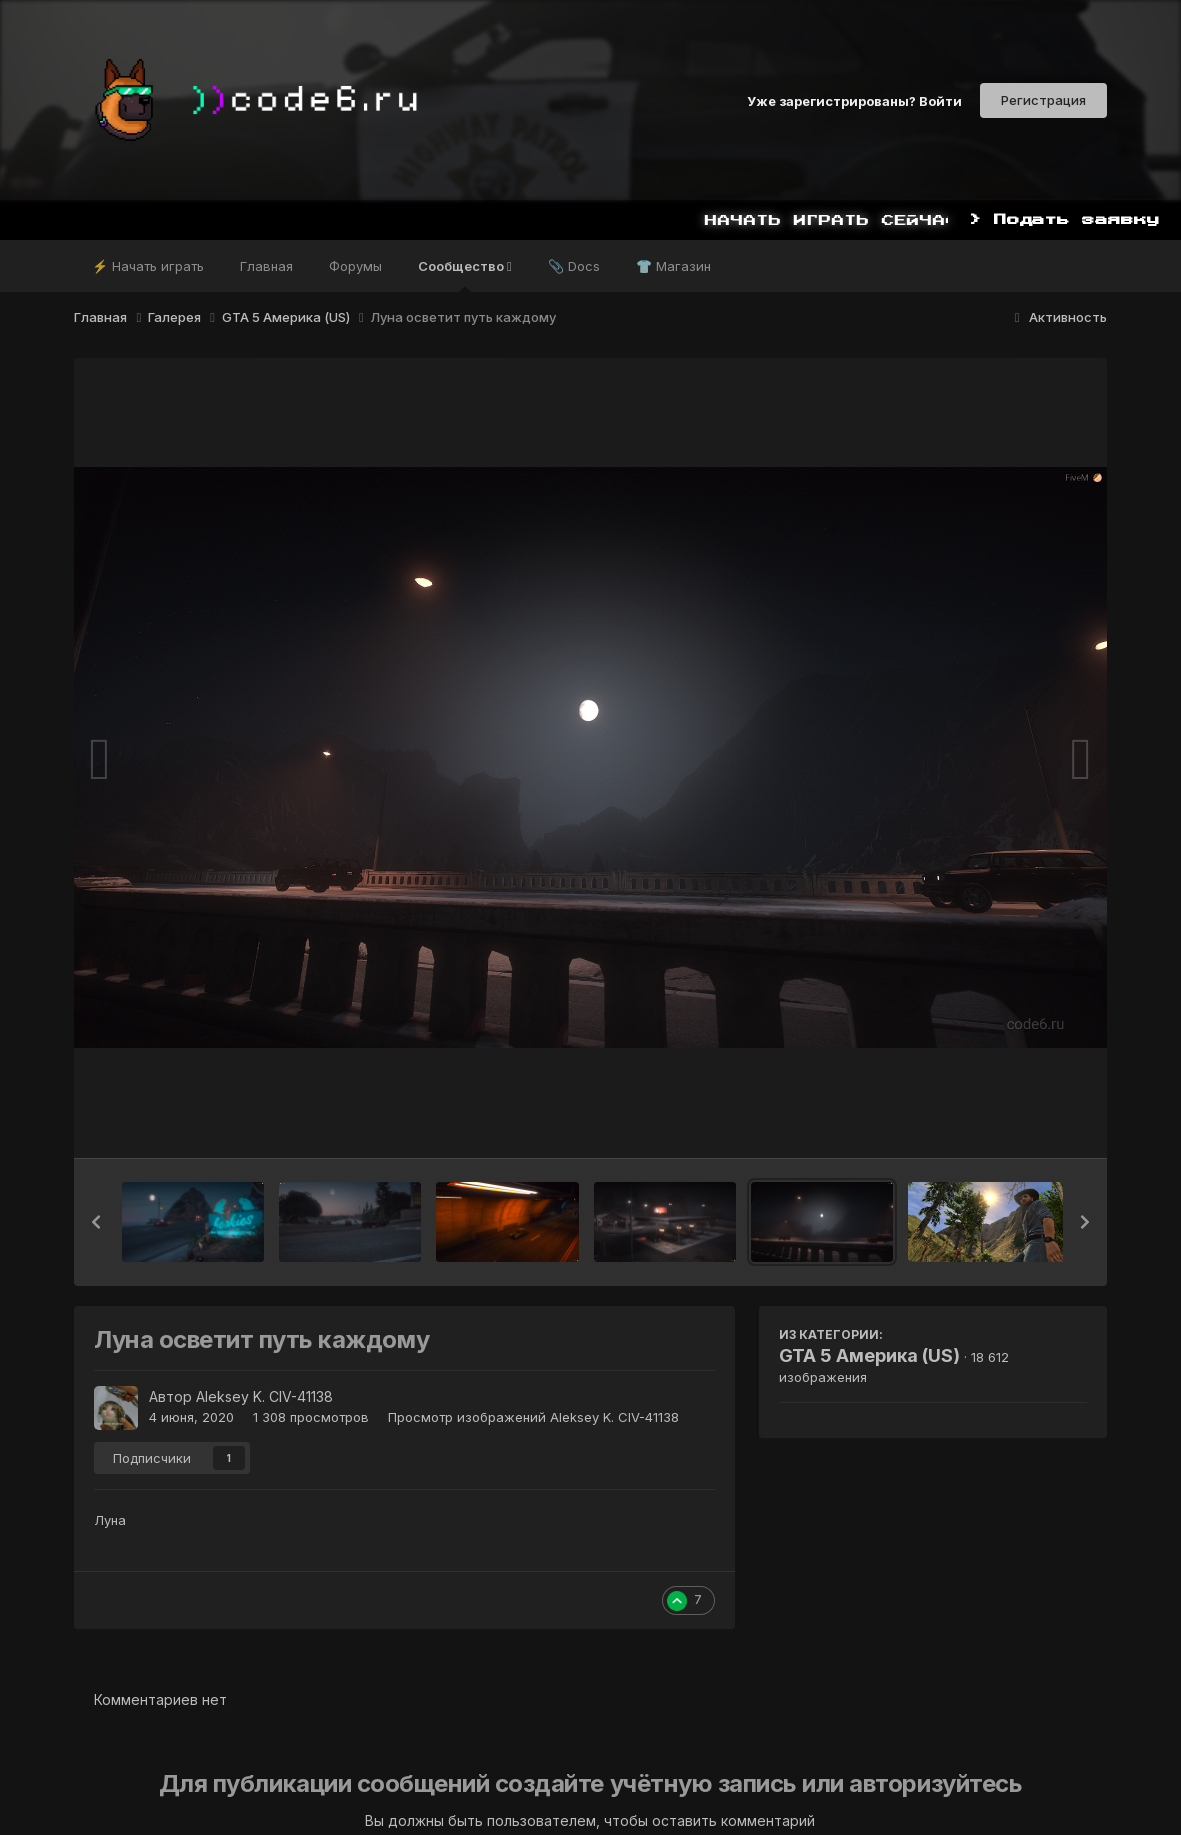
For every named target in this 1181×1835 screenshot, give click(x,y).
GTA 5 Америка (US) (869, 1355)
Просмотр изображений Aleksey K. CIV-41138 (533, 1417)
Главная (266, 266)
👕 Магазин (673, 266)
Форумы (355, 266)
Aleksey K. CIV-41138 (264, 1396)
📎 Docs (574, 266)
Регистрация (1043, 100)
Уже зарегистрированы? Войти (854, 100)
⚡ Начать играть (148, 266)
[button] (96, 1222)
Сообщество (465, 275)
